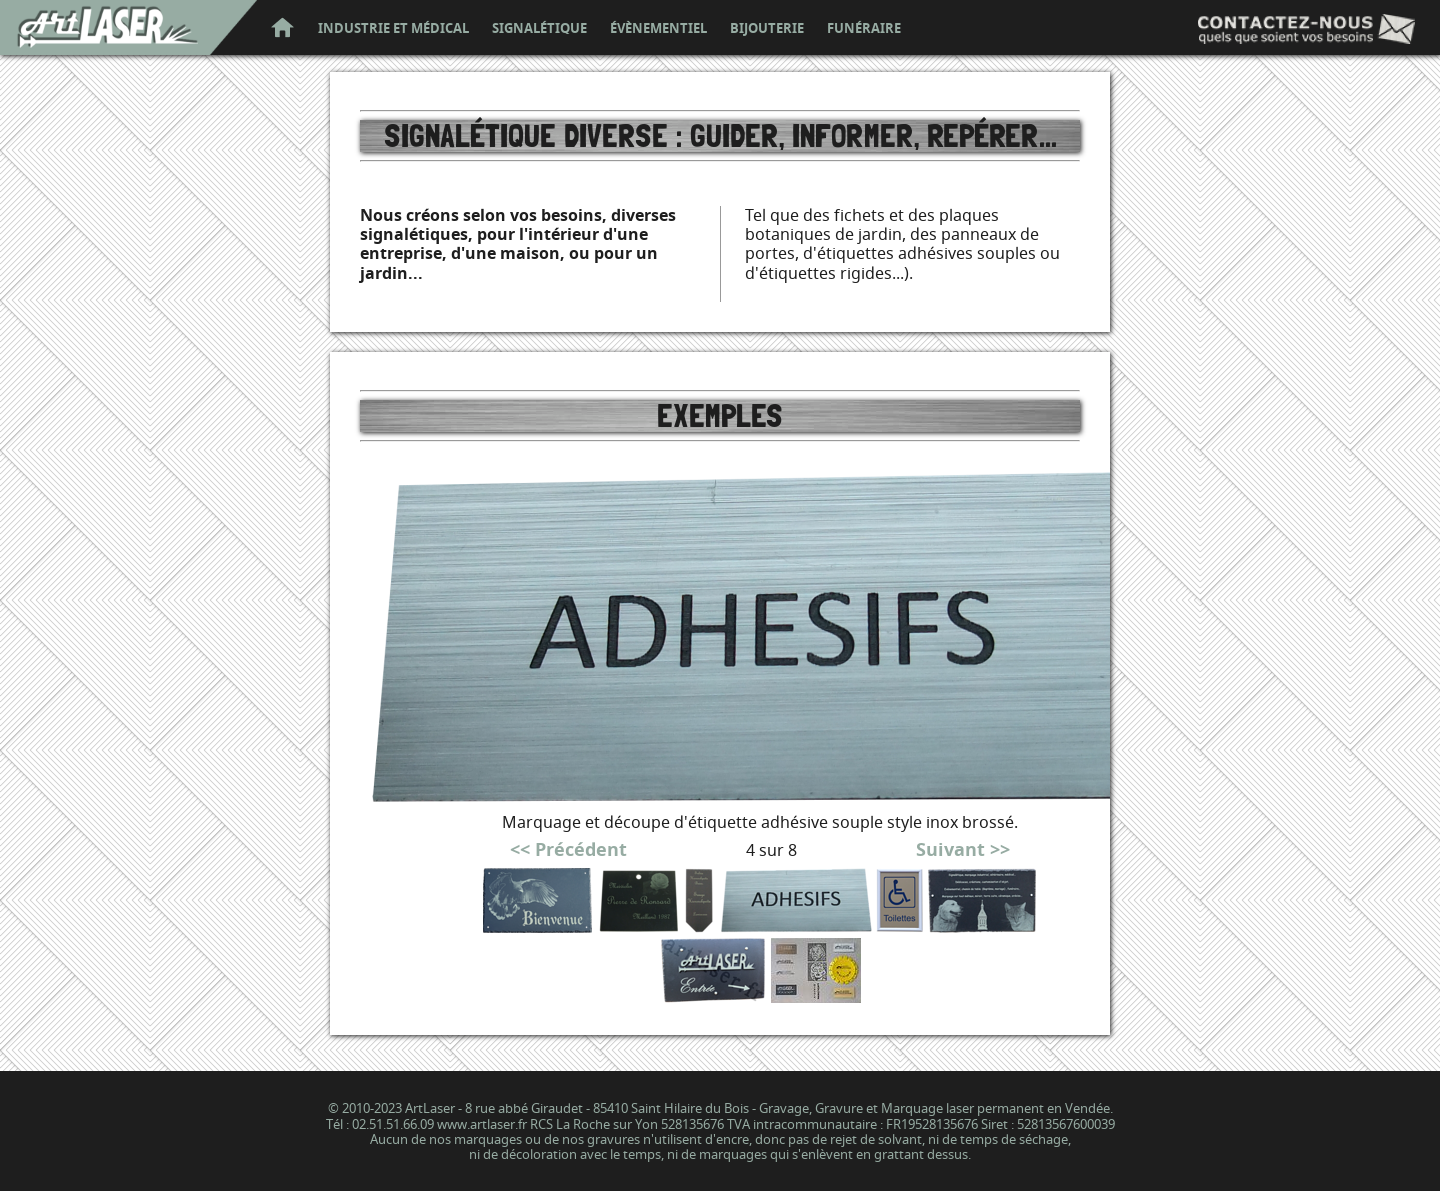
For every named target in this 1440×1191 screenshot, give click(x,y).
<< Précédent (568, 849)
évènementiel (658, 29)
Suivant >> (963, 849)
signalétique (539, 29)
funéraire (864, 29)
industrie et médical (393, 29)
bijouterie (767, 29)
